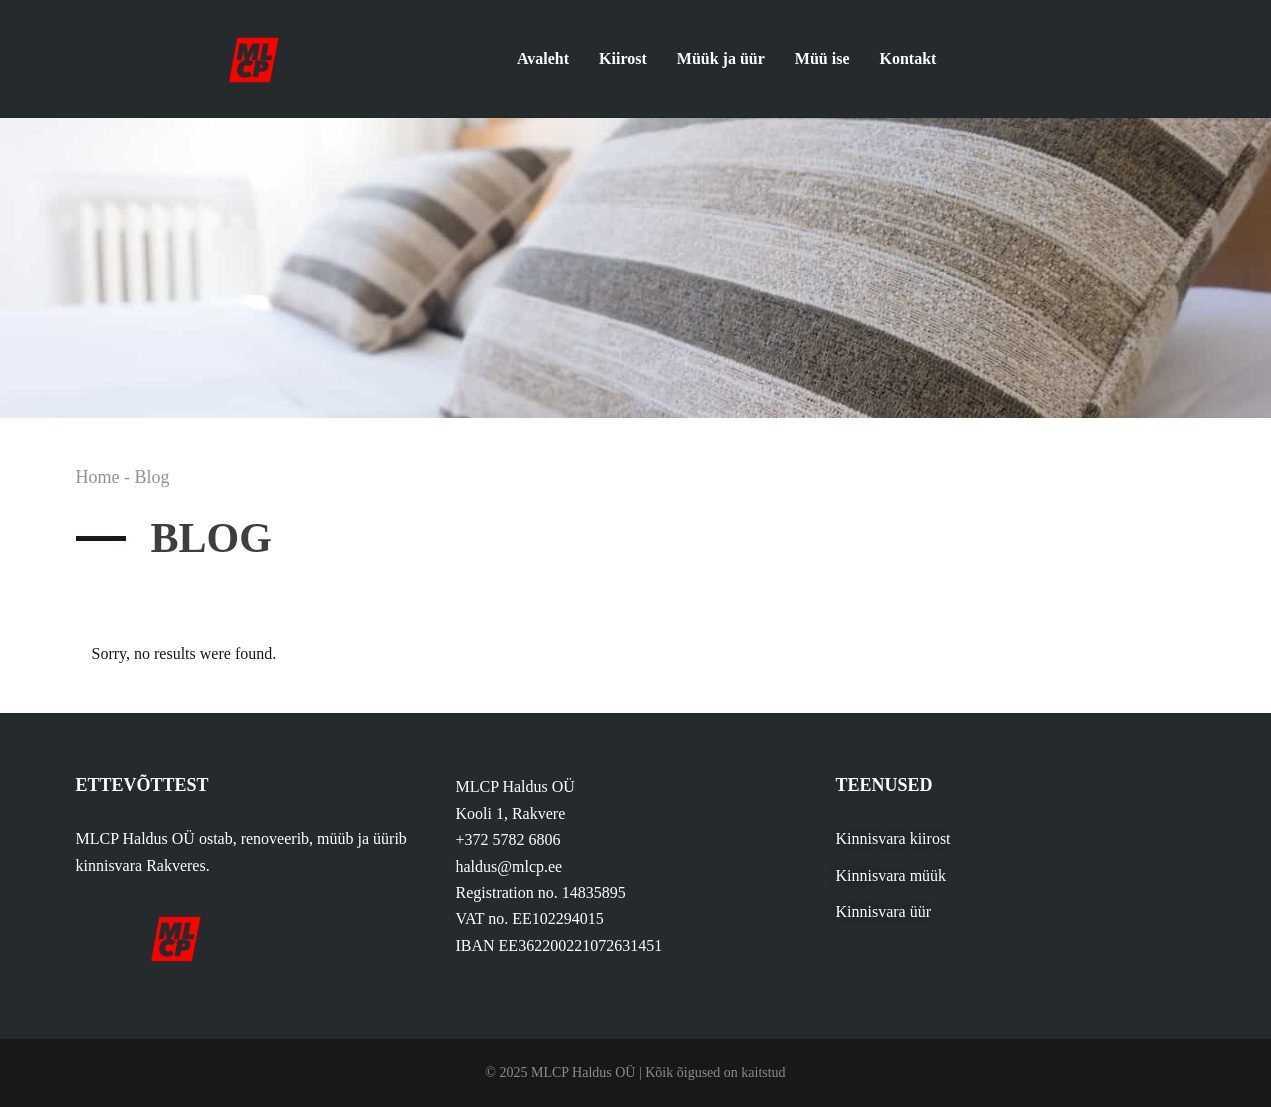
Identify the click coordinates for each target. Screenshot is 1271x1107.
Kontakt (908, 58)
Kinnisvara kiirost (892, 838)
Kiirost (623, 58)
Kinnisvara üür (883, 911)
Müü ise (822, 58)
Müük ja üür (721, 58)
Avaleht (543, 58)
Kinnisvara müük (890, 875)
